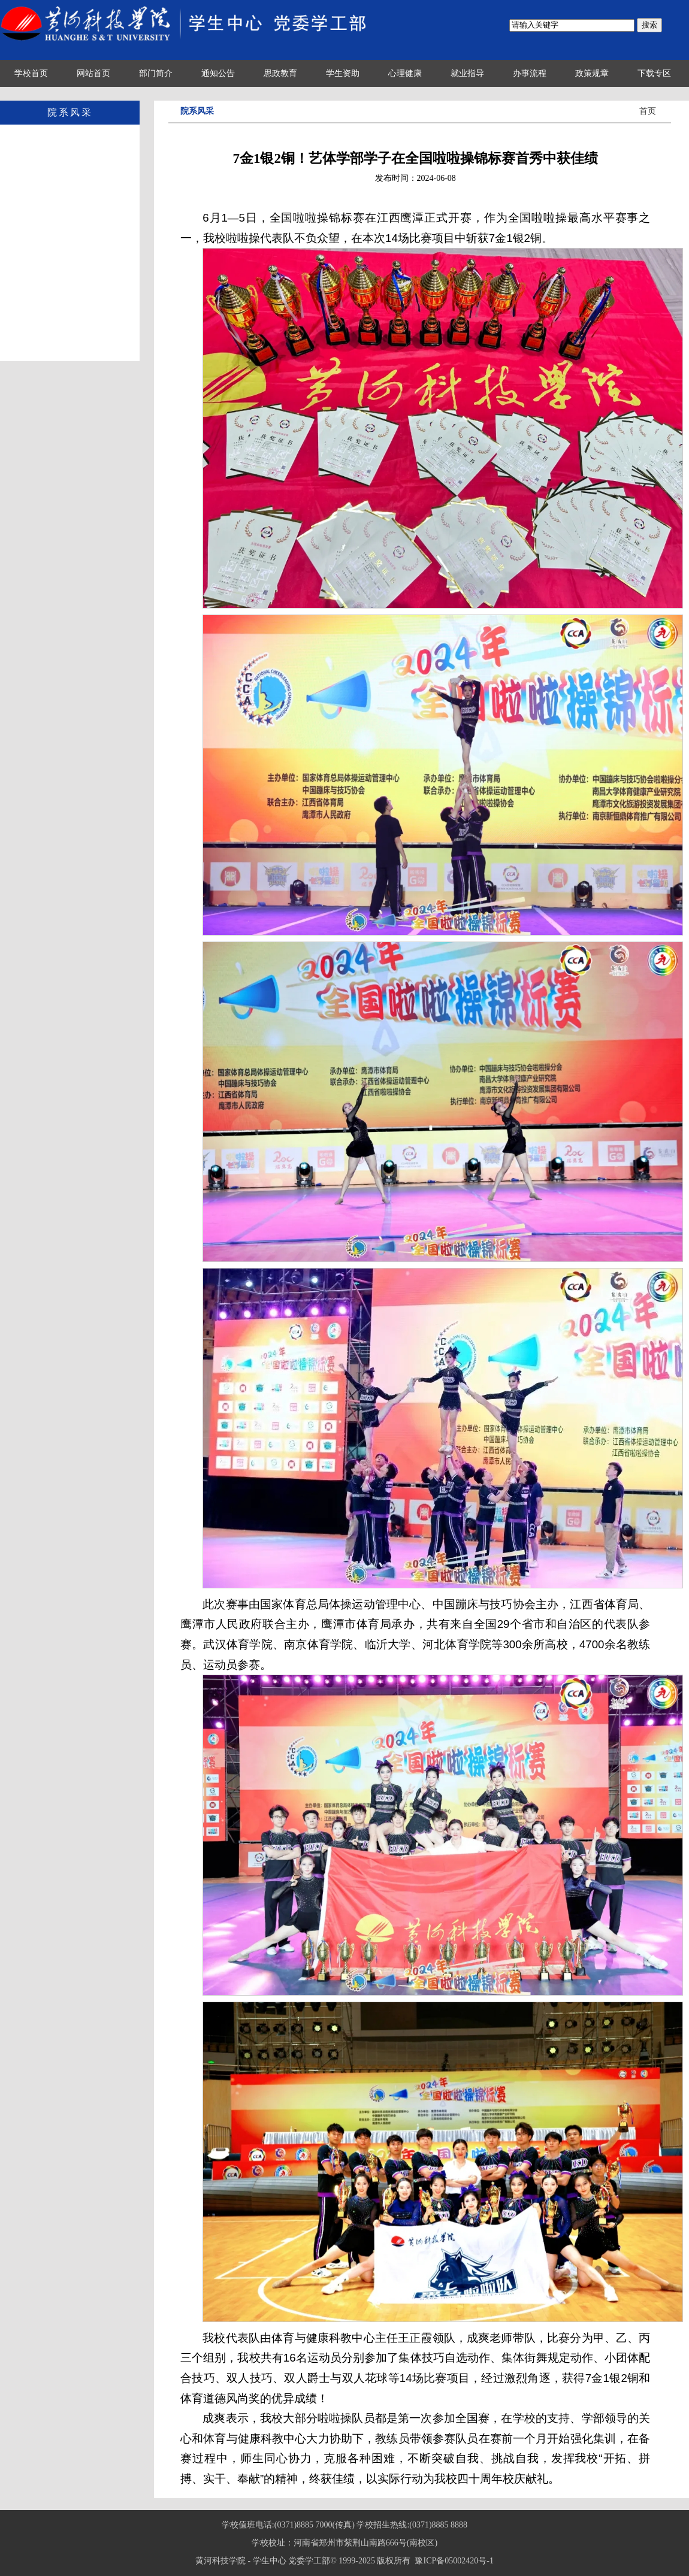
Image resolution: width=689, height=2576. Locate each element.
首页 (647, 111)
